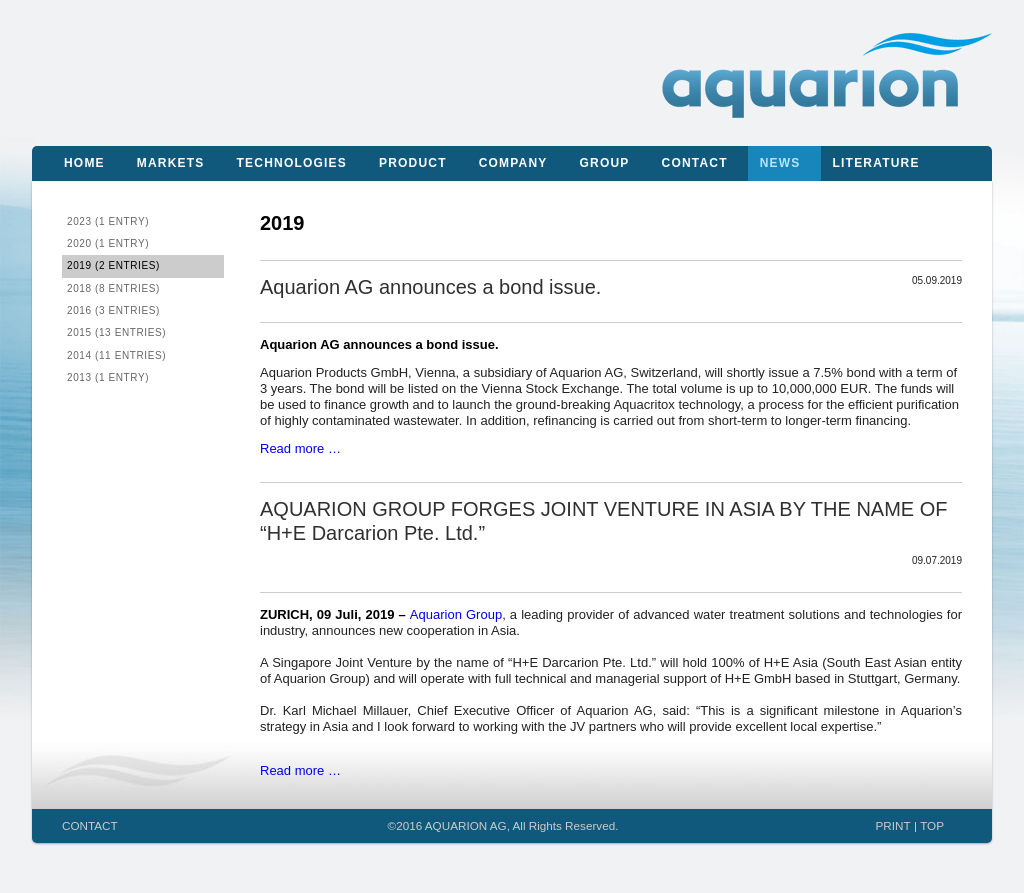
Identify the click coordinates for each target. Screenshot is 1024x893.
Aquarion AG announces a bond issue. (430, 287)
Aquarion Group (456, 614)
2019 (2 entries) (113, 265)
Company (513, 163)
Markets (171, 163)
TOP (932, 825)
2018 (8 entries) (113, 288)
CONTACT (90, 825)
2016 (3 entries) (113, 310)
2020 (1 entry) (108, 243)
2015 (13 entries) (116, 332)
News (780, 163)
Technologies (292, 163)
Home (84, 163)
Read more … (300, 448)
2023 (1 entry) (108, 221)
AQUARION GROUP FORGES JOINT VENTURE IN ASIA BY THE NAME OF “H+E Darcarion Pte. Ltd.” (604, 521)
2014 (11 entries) (116, 355)
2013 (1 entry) (108, 377)
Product (413, 163)
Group (605, 163)
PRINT (893, 825)
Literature (876, 163)
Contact (695, 163)
